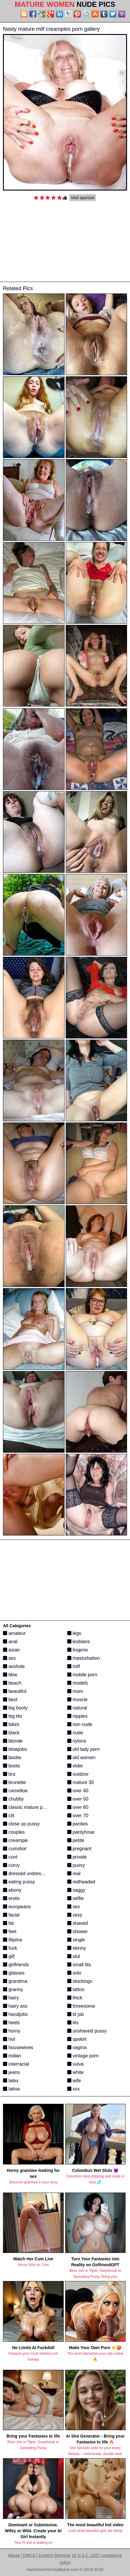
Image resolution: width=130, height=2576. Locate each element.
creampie (15, 1840)
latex (10, 2080)
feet (9, 1931)
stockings (79, 1981)
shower (77, 1931)
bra (9, 1774)
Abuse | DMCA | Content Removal (39, 2555)
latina (11, 2088)
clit (8, 1815)
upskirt (77, 2039)
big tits (12, 1716)
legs (74, 1633)
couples (14, 1832)
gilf (9, 1956)
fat (8, 1923)
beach (12, 1682)
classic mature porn (26, 1807)
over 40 (78, 1790)
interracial (16, 2064)
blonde (13, 1740)
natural (77, 1707)
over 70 (78, 1815)
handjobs (15, 2014)
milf (73, 1666)
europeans (17, 1906)
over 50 (78, 1798)
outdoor (78, 1774)
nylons (76, 1740)
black (11, 1732)
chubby (13, 1798)
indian (12, 2055)
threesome (81, 2006)
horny (11, 2030)
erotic (11, 1898)
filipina (12, 1939)
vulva (75, 2064)
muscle (77, 1699)
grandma (15, 1981)
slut (73, 1956)
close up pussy (21, 1823)
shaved (77, 1923)
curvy (11, 1865)
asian (11, 1649)
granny (13, 1989)
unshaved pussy (87, 2030)
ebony (12, 1890)
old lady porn (83, 1749)
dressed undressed (26, 1873)
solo (74, 1972)
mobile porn (82, 1674)
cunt (10, 1856)
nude (75, 1732)
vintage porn (83, 2055)
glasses (14, 1972)
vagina (77, 2047)
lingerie (77, 1649)
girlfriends (16, 1964)
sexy (74, 1914)
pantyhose (80, 1832)
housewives (18, 2047)
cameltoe (15, 1790)
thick (74, 1997)
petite (75, 1840)
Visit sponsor (82, 197)
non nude (79, 1724)
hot (9, 2039)
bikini (11, 1724)
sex (73, 1906)
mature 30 (80, 1782)
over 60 (78, 1807)
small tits (79, 1964)
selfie (75, 1898)
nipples (77, 1716)
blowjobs (15, 1749)
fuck (10, 1948)
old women (81, 1757)
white (75, 2072)
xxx (73, 2088)
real (74, 1873)
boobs (12, 1757)
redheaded (81, 1881)
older (75, 1765)
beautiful (14, 1691)
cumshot (14, 1848)
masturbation (83, 1658)
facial (11, 1914)
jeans (11, 2072)
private (77, 1856)
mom (75, 1691)
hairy (11, 1997)
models (77, 1682)
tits (73, 2022)
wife (74, 2080)
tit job (75, 2014)
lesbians (78, 1641)
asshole (14, 1666)
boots (11, 1765)
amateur (14, 1633)
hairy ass (15, 2006)
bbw (10, 1674)
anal (10, 1641)
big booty (15, 1707)
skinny (76, 1948)
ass (9, 1658)
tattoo (75, 1989)
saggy (76, 1890)
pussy (76, 1865)
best (10, 1699)
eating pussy (19, 1881)
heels (11, 2022)
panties (77, 1823)
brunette (14, 1782)
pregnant (79, 1848)
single (76, 1939)
